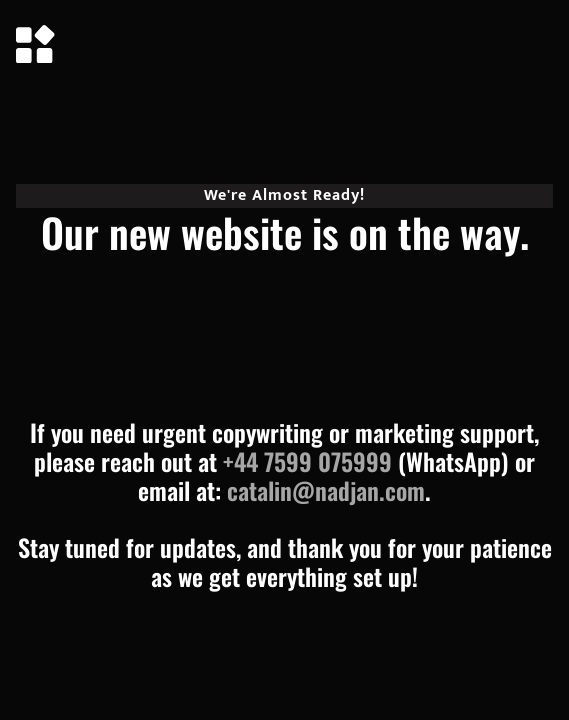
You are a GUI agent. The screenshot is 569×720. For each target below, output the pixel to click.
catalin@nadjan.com (326, 490)
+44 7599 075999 (307, 461)
